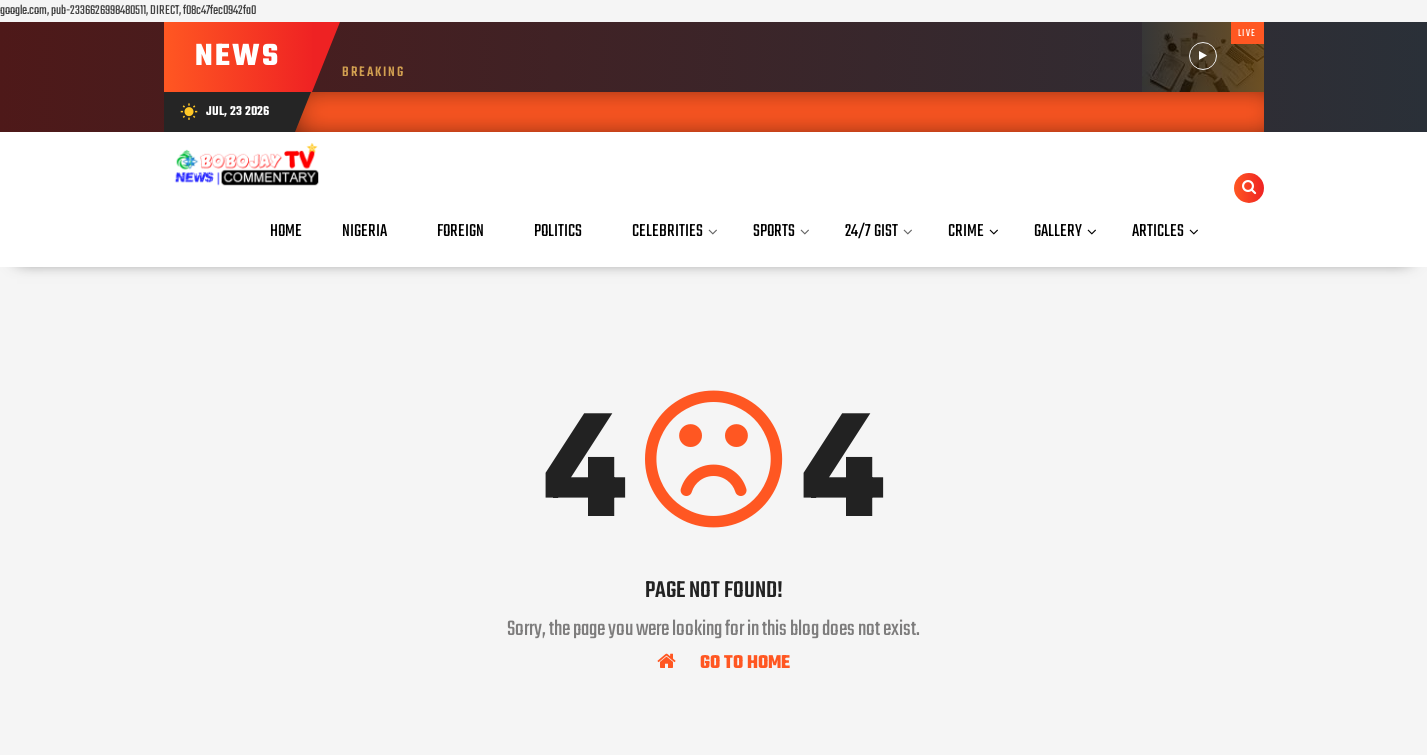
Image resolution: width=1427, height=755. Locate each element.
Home (286, 231)
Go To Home (723, 662)
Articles (1158, 231)
